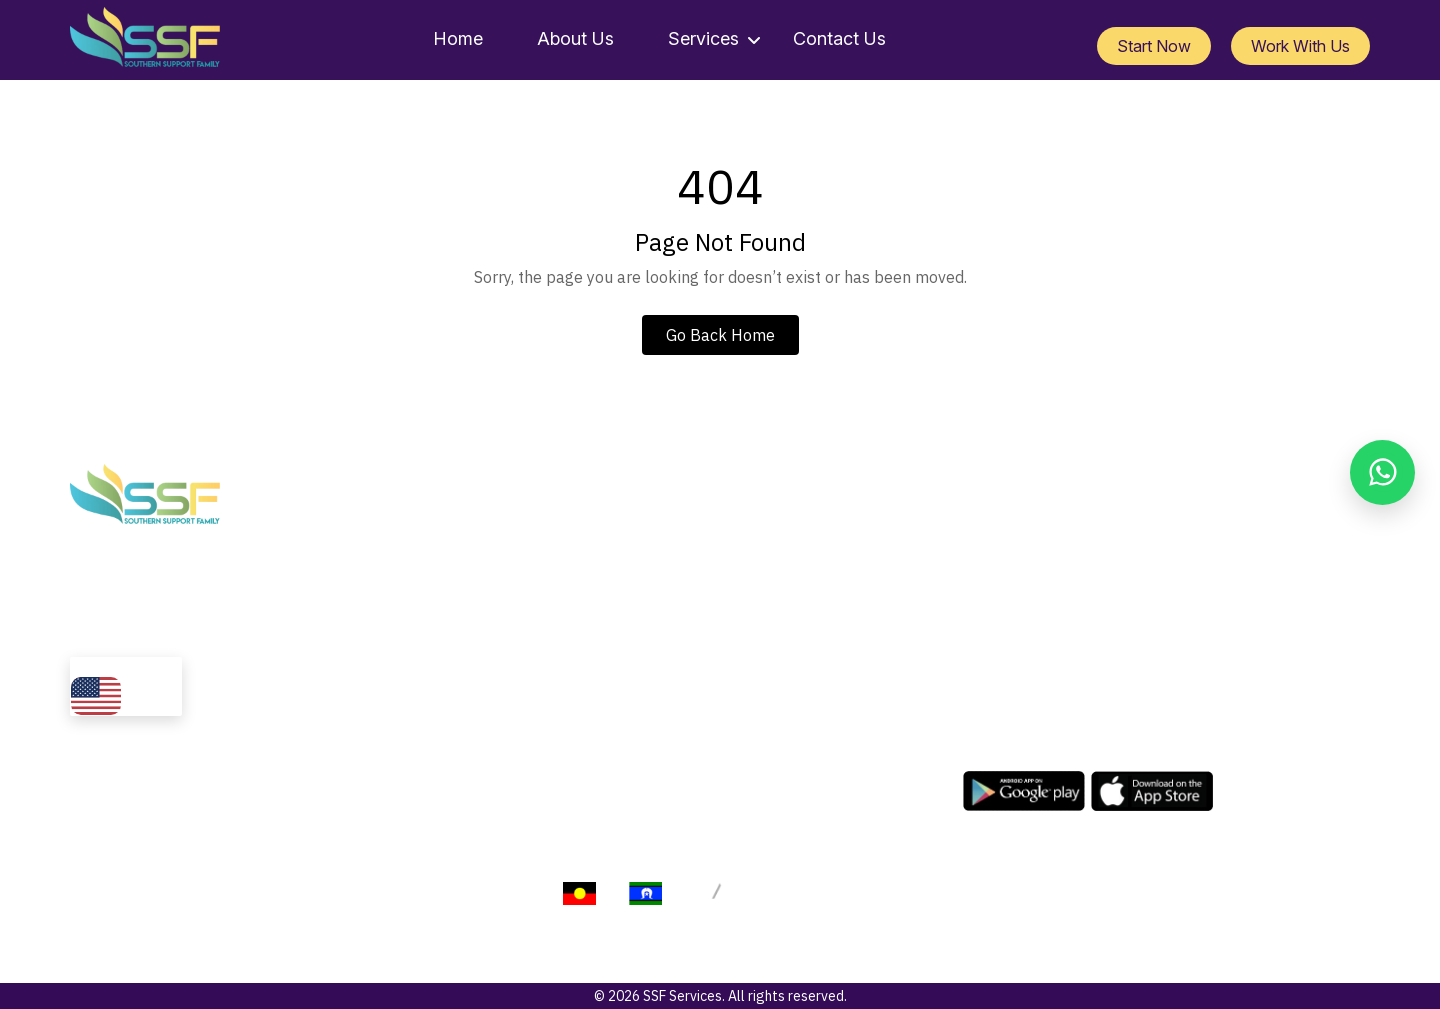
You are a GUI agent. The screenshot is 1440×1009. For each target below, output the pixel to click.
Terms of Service (991, 900)
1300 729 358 (1047, 536)
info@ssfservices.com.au (1082, 514)
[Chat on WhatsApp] (1382, 472)
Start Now (1154, 46)
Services (703, 38)
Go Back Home (720, 335)
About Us (575, 38)
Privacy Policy (863, 900)
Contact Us (839, 38)
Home (458, 38)
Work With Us (1300, 46)
